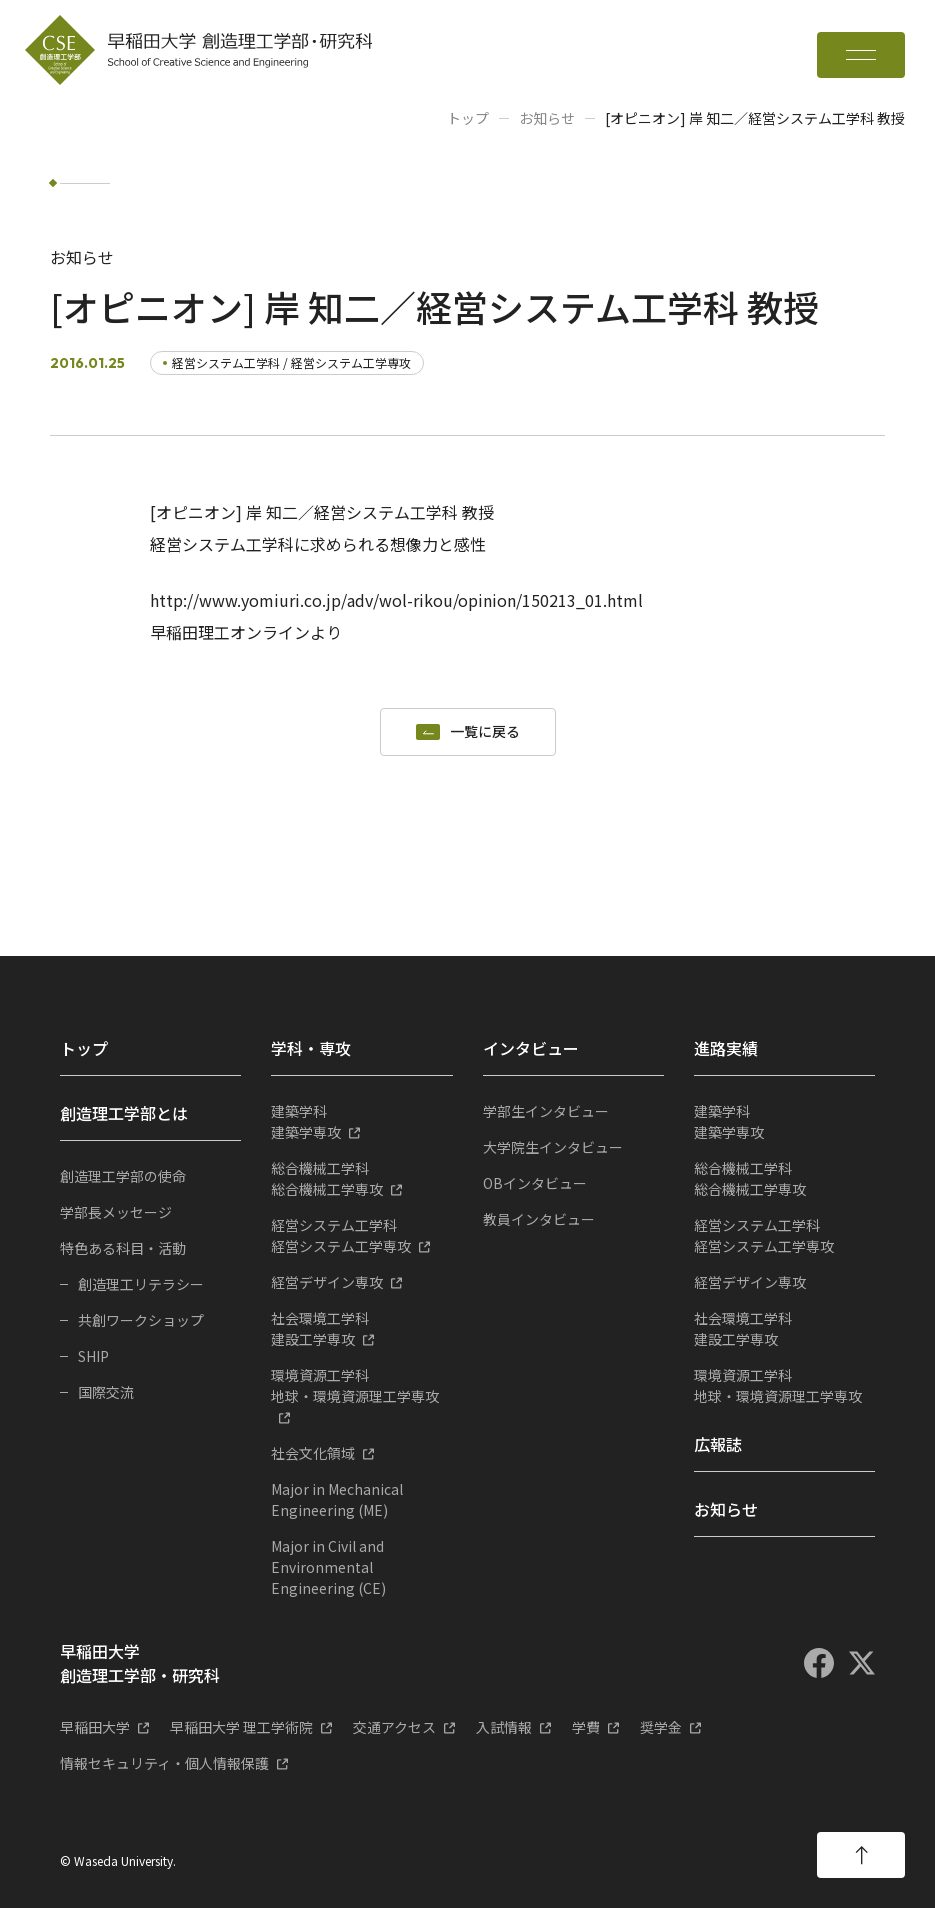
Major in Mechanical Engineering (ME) (337, 1499)
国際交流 (106, 1392)
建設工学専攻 (361, 1328)
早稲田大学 (95, 1727)
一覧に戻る (485, 732)
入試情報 (504, 1727)
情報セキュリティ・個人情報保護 (164, 1763)
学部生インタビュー (546, 1111)
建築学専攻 (361, 1121)
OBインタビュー (535, 1183)
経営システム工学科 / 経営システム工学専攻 (291, 362)
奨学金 (661, 1727)
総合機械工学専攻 (361, 1178)
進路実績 (726, 1048)
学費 (586, 1727)
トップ (468, 118)
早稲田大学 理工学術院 (241, 1727)
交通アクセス (394, 1727)
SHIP (93, 1356)
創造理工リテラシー (141, 1284)
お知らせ (547, 118)
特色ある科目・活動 (123, 1248)
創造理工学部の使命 (123, 1176)
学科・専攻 (311, 1048)
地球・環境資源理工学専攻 (361, 1385)
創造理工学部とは (124, 1113)
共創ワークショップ (141, 1320)
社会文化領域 (313, 1453)
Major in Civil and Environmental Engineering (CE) (328, 1567)
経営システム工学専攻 (361, 1235)
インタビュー (531, 1048)
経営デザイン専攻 (327, 1282)
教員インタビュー (539, 1219)
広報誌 (718, 1444)
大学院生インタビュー (553, 1147)
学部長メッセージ (116, 1212)
